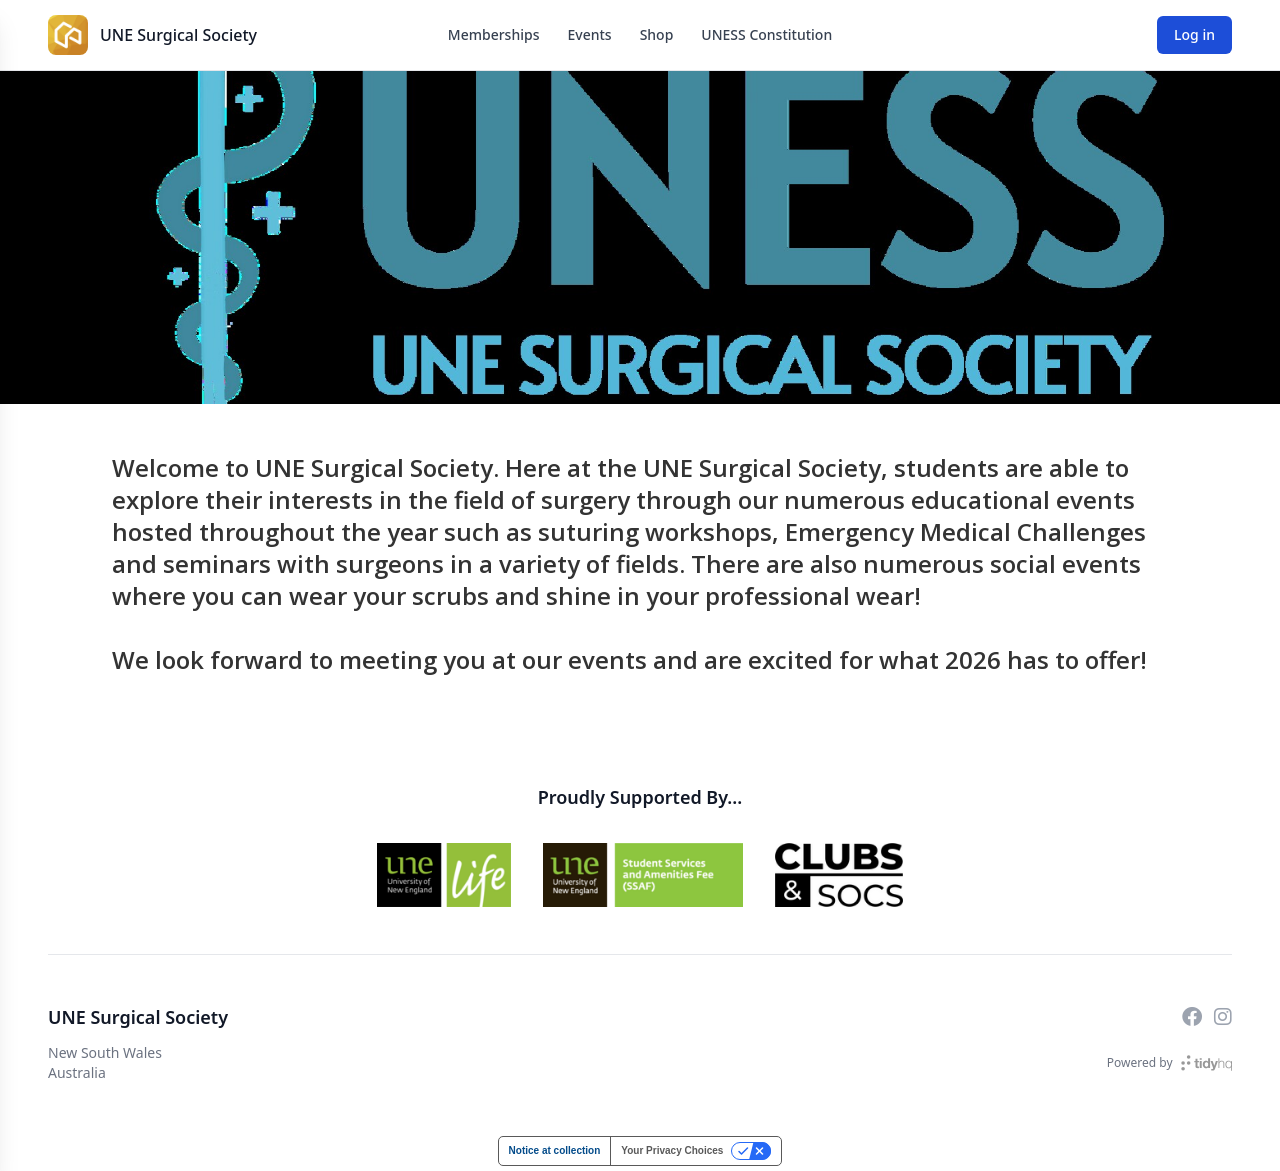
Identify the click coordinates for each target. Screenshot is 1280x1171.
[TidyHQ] (1206, 1063)
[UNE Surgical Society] (68, 35)
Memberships (494, 34)
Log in (1194, 34)
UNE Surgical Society (178, 35)
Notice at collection (555, 1150)
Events (589, 34)
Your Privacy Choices (672, 1150)
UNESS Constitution (766, 34)
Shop (657, 34)
